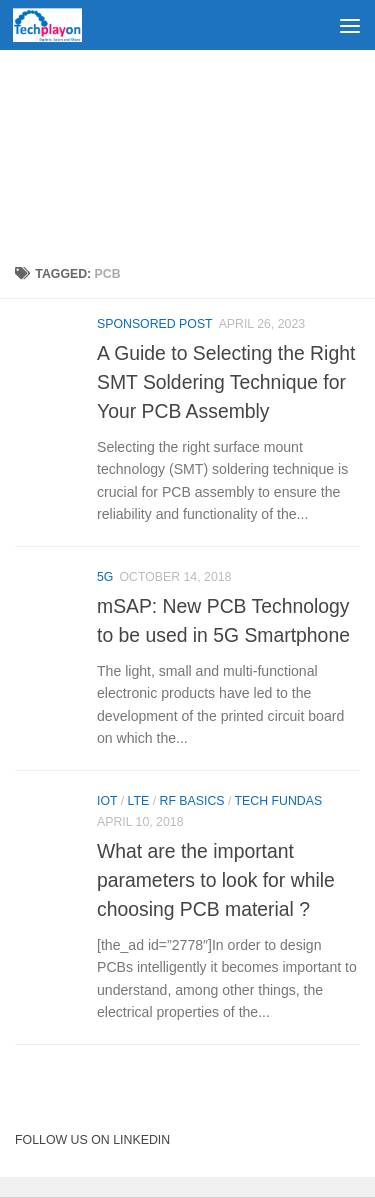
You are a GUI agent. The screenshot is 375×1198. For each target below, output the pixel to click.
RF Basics (192, 801)
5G (105, 577)
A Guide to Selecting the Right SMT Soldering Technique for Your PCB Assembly (226, 382)
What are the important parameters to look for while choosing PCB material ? (216, 880)
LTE (139, 801)
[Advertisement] (187, 150)
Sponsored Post (155, 324)
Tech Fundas (279, 801)
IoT (107, 801)
